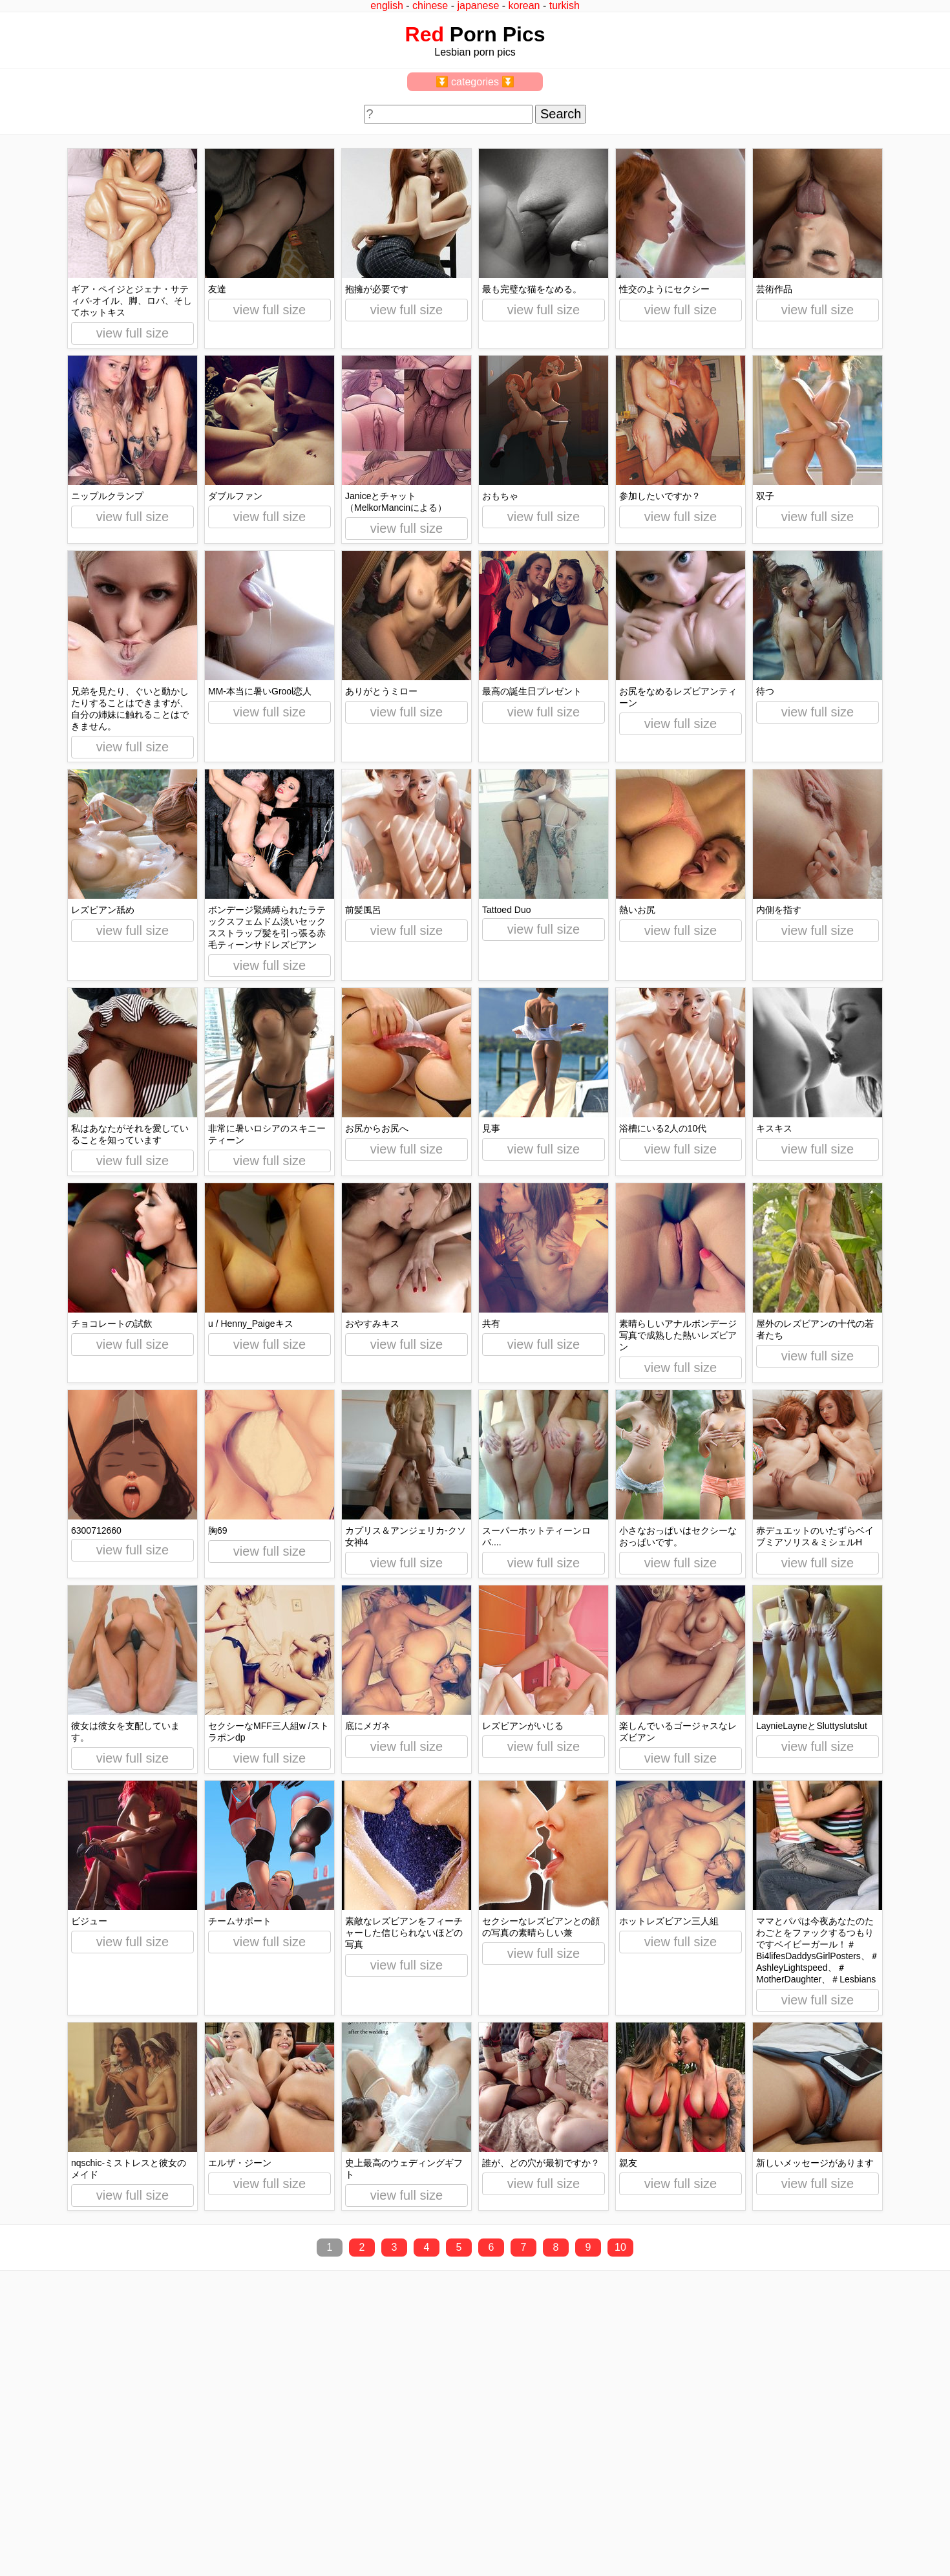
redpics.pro (723, 2551)
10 (620, 2247)
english (386, 5)
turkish (564, 5)
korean (524, 5)
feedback (56, 2532)
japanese (478, 5)
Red (424, 34)
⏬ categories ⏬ (475, 81)
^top (709, 2532)
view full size (132, 333)
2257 (20, 2532)
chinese (430, 5)
